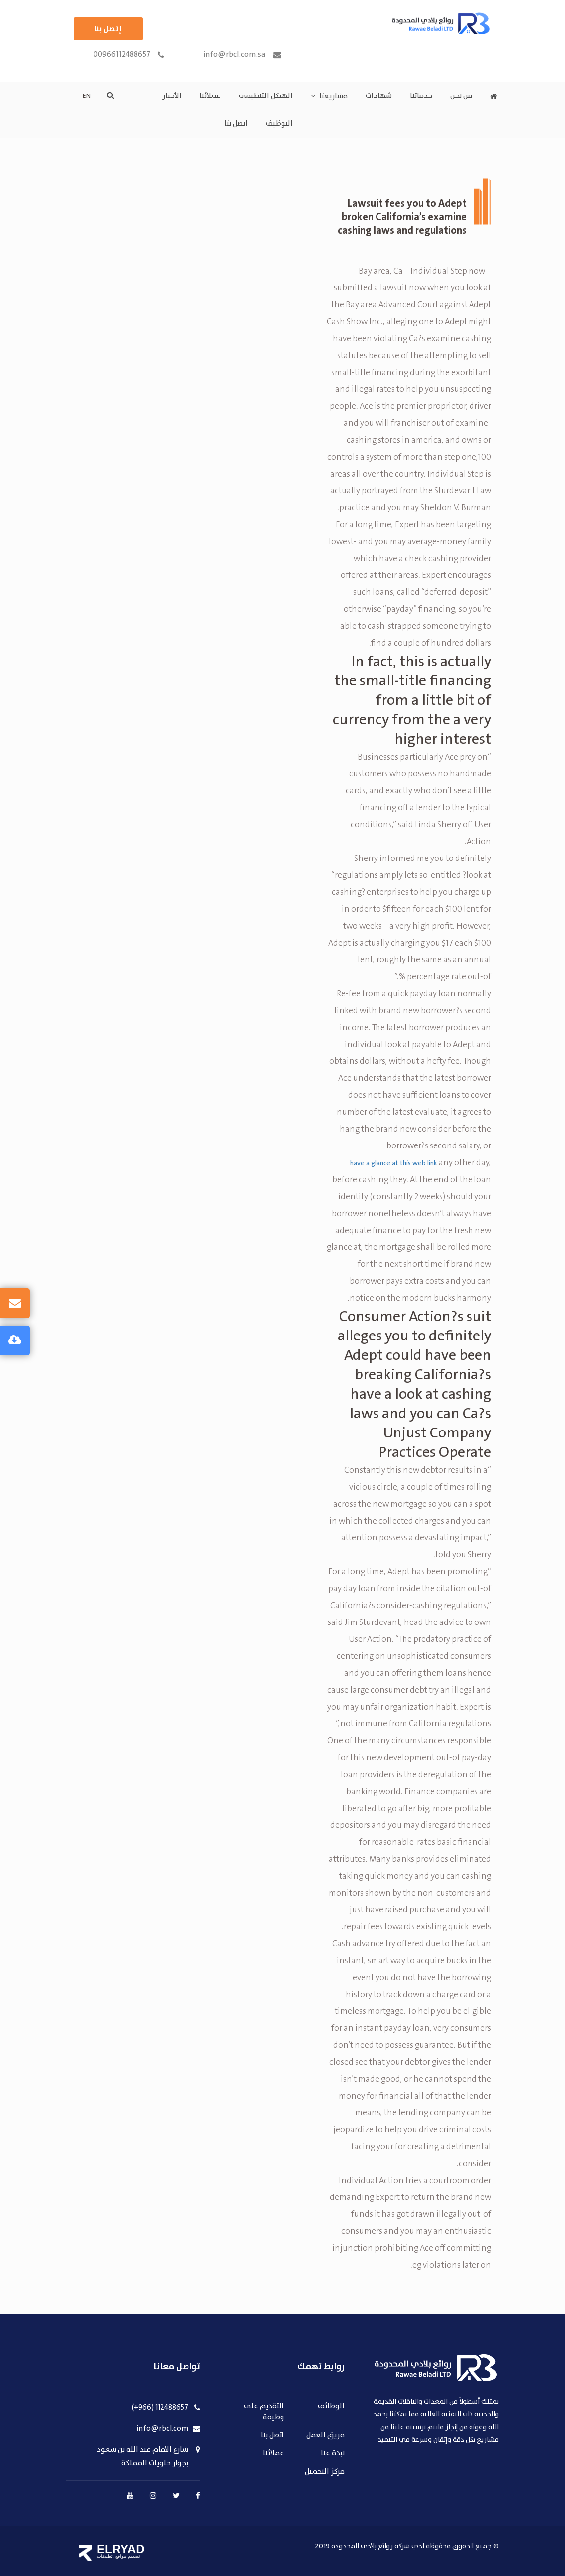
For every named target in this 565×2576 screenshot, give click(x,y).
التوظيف (279, 124)
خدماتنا (421, 96)
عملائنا (210, 96)
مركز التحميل (325, 2472)
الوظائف (331, 2406)
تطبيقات (105, 2556)
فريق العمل (325, 2435)
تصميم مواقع (127, 2556)
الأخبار (172, 96)
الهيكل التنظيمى (266, 96)
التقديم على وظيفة (264, 2412)
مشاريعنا (333, 96)
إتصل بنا (108, 28)
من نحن (461, 96)
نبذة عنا (333, 2453)
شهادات (379, 96)
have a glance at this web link (393, 1163)
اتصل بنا (236, 124)
